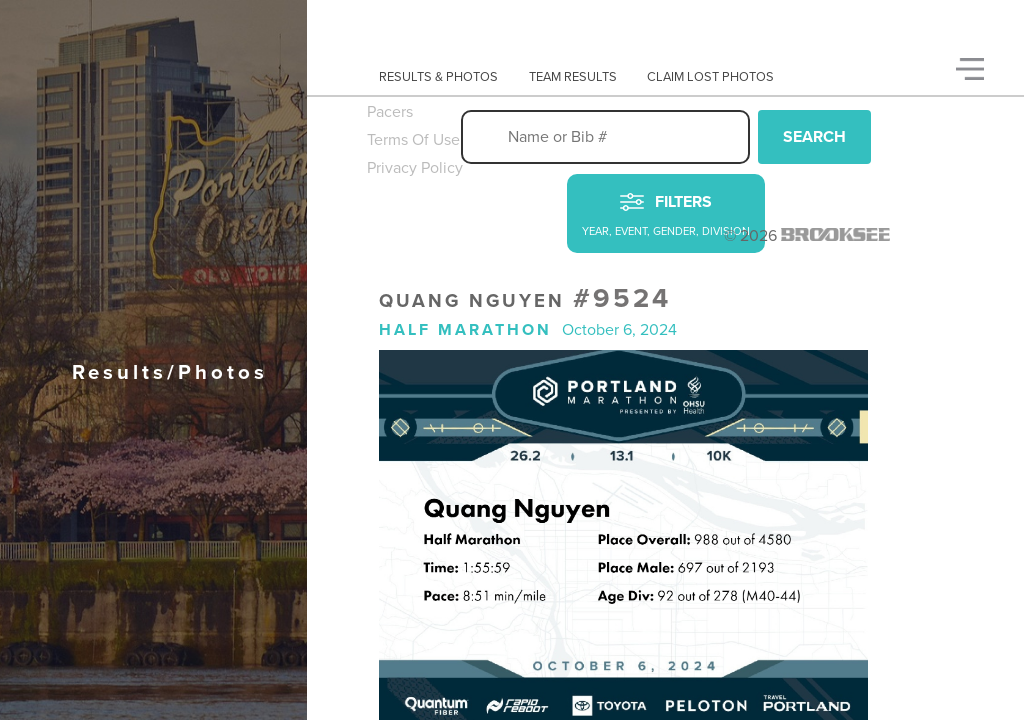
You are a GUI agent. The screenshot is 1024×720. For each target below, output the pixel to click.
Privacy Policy (415, 168)
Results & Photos (438, 77)
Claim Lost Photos (710, 77)
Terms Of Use (413, 140)
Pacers (390, 112)
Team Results (573, 77)
